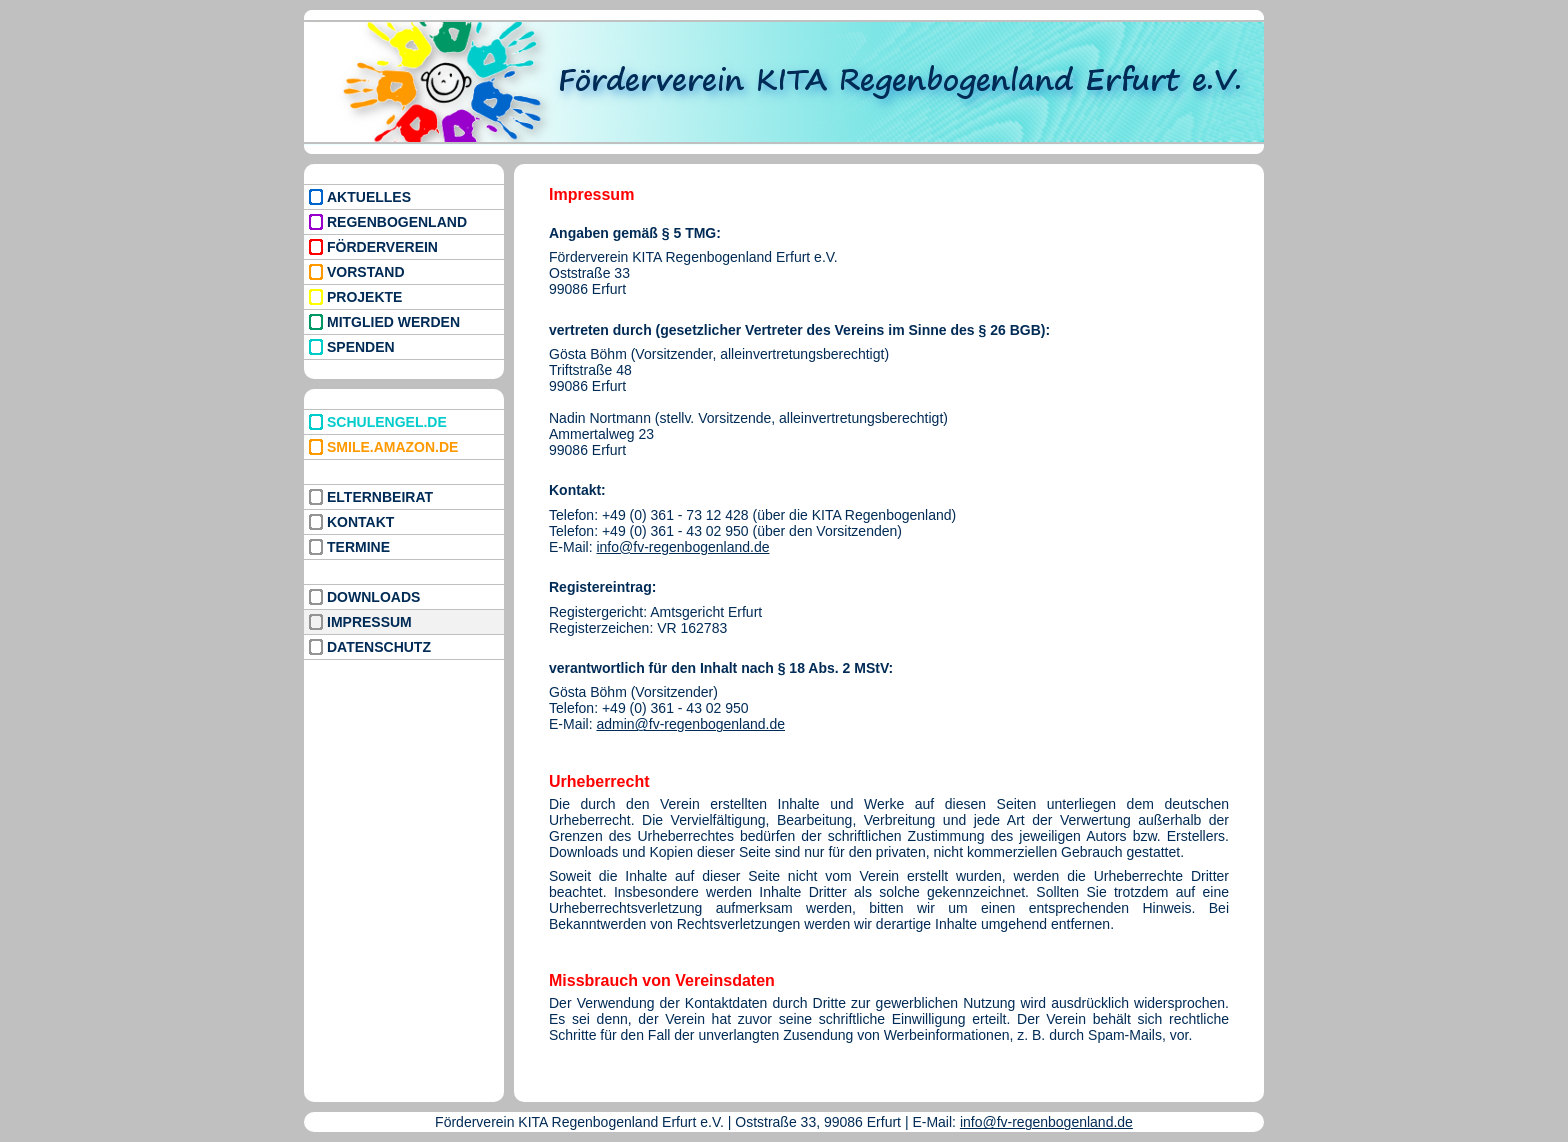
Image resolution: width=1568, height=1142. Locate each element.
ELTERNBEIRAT (380, 497)
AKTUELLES (369, 197)
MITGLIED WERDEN (393, 322)
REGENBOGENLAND (397, 222)
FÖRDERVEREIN (382, 247)
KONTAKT (360, 522)
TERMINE (358, 547)
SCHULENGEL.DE (387, 422)
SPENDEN (361, 347)
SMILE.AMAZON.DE (392, 447)
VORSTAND (366, 272)
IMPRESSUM (369, 622)
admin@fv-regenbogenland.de (690, 724)
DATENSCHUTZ (379, 647)
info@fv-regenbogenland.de (682, 547)
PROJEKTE (364, 297)
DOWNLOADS (373, 597)
